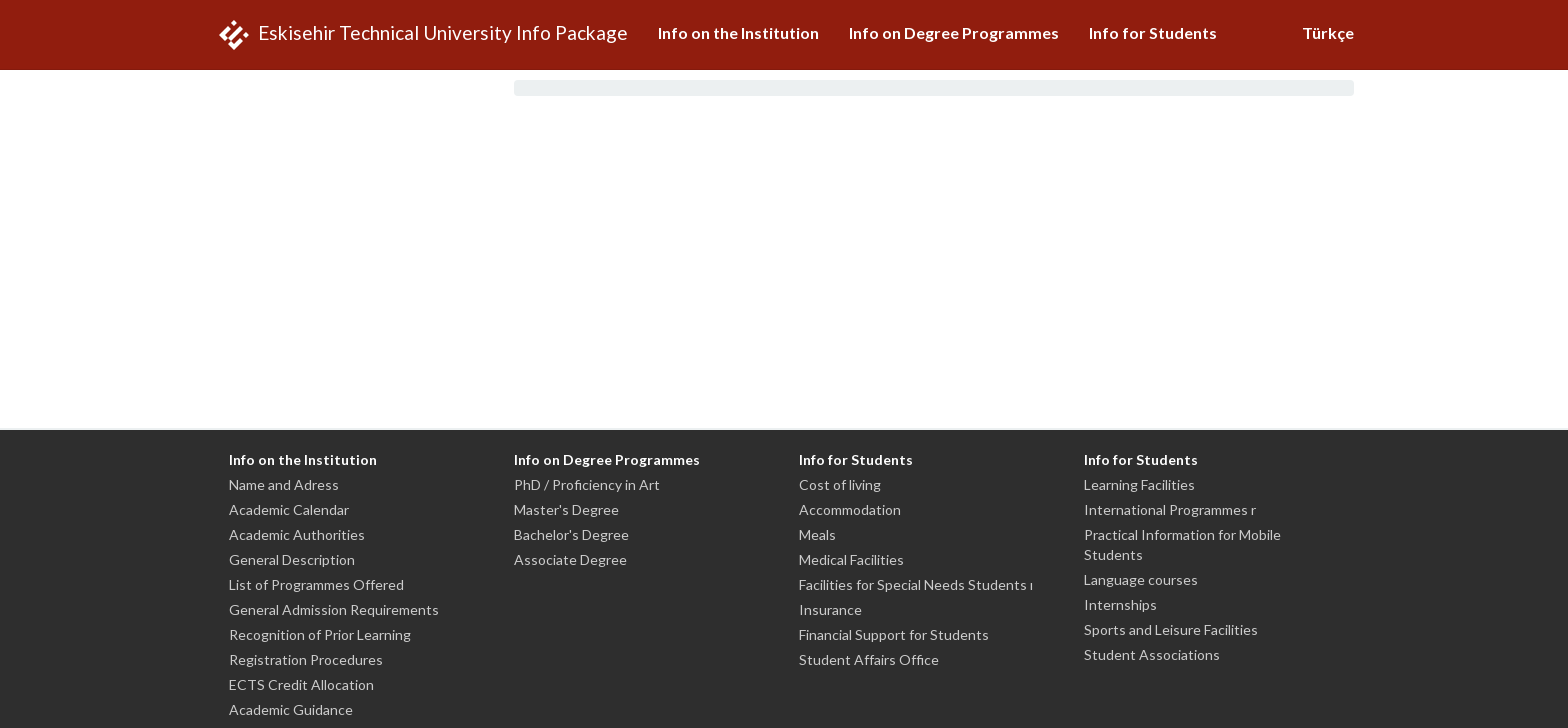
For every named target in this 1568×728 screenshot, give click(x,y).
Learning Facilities (1139, 484)
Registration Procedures (306, 659)
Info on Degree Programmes (954, 32)
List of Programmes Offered (316, 584)
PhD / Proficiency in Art (587, 484)
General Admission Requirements (334, 609)
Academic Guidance (291, 709)
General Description (292, 559)
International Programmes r (1170, 509)
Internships (1120, 604)
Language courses (1141, 579)
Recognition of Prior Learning (320, 634)
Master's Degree (566, 509)
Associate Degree (570, 559)
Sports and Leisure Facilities (1171, 629)
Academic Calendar (289, 509)
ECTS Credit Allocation (301, 684)
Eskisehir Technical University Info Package (421, 35)
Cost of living (840, 484)
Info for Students (1153, 32)
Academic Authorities (297, 534)
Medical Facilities (851, 559)
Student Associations (1152, 654)
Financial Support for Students (894, 634)
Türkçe (1328, 32)
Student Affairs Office (869, 659)
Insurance (830, 609)
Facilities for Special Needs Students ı (916, 584)
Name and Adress (284, 484)
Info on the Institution (738, 32)
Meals (817, 534)
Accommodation (850, 509)
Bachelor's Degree (571, 534)
